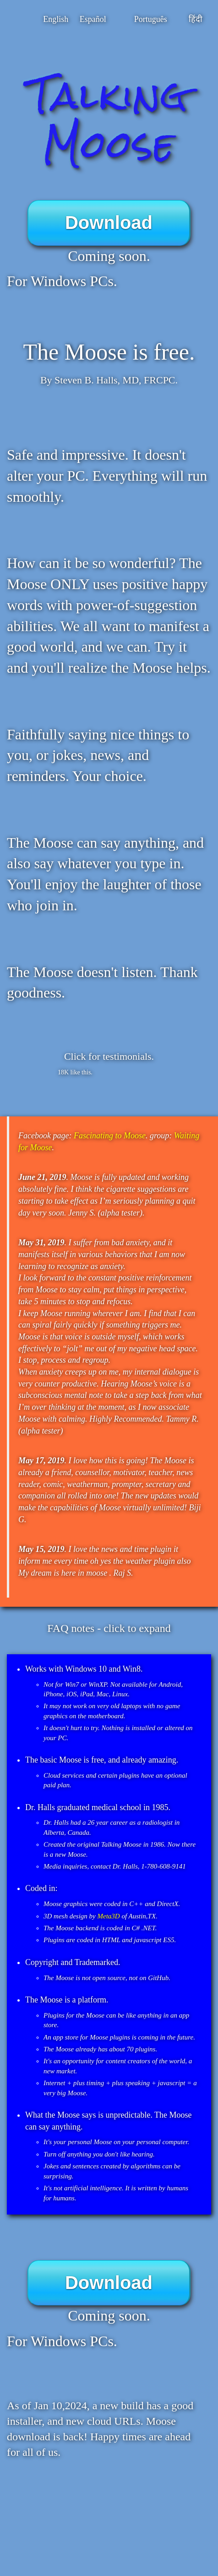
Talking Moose (109, 120)
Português (150, 19)
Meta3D (108, 1916)
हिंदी (195, 19)
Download (109, 222)
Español (93, 19)
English (55, 19)
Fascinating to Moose (110, 1135)
